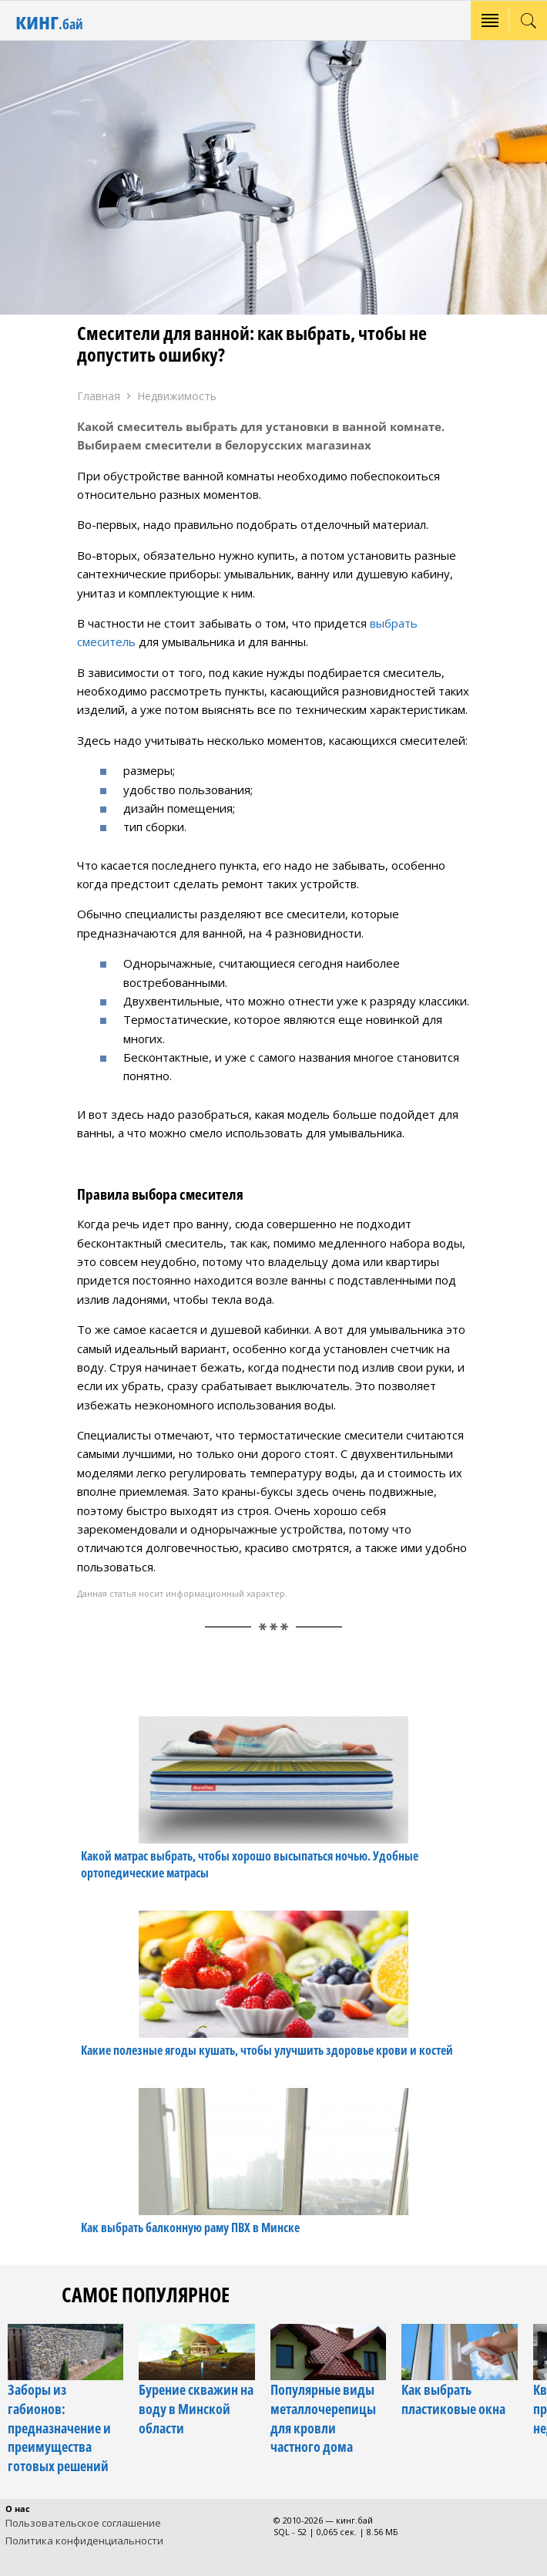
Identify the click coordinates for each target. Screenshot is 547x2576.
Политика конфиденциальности (84, 2540)
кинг (49, 20)
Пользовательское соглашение (83, 2523)
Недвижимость (176, 396)
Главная (98, 396)
